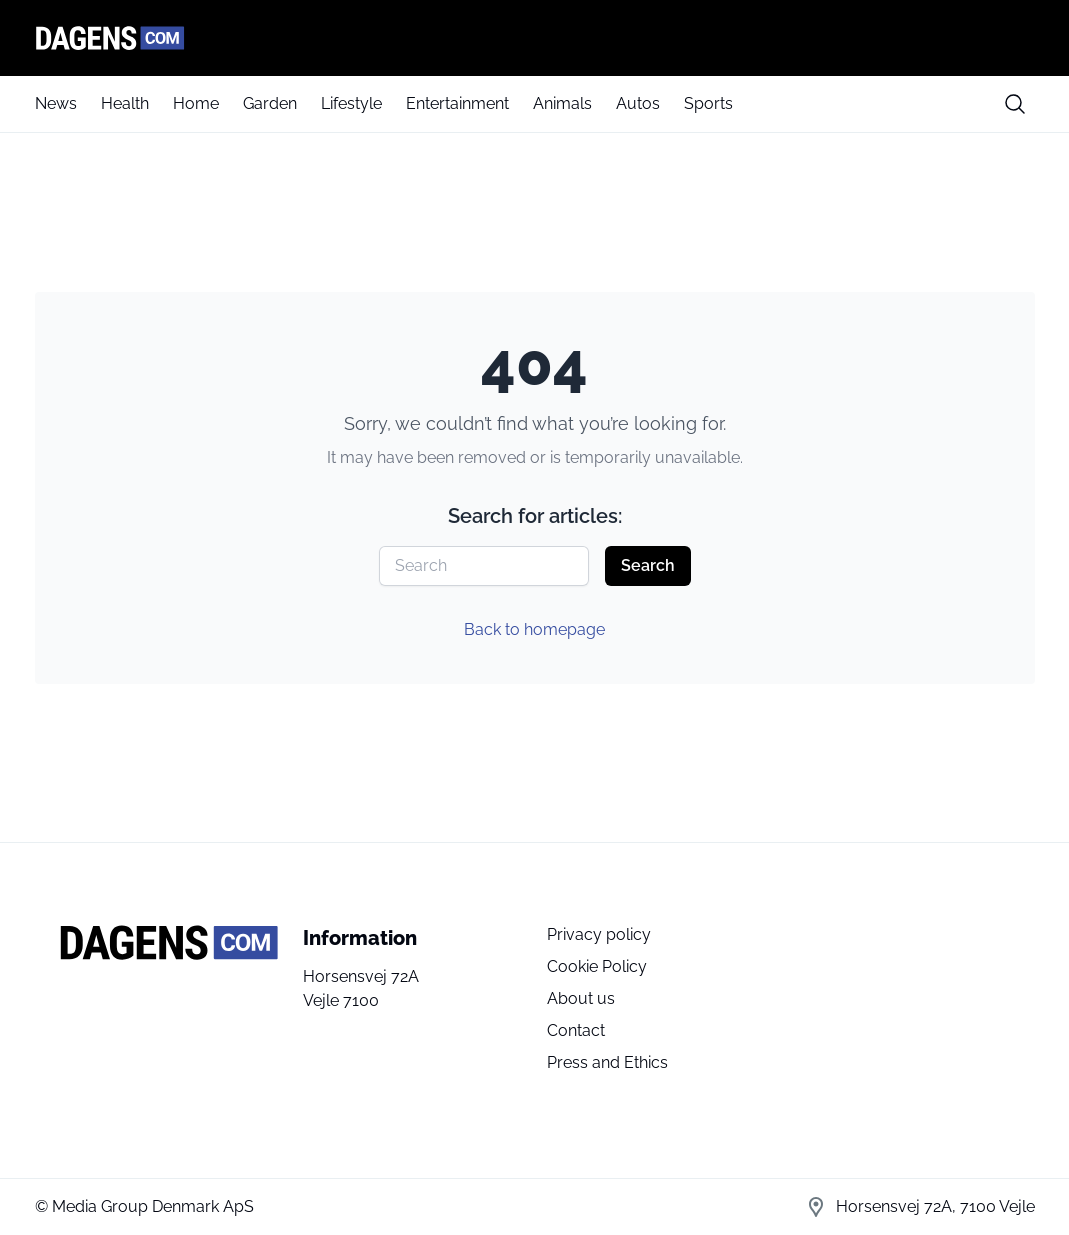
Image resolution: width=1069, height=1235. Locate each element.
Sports (708, 103)
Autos (638, 103)
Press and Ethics (607, 1062)
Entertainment (457, 103)
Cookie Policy (597, 966)
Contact (576, 1030)
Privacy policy (599, 934)
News (56, 103)
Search (648, 565)
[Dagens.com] (535, 38)
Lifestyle (351, 103)
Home (196, 103)
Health (125, 103)
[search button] (1015, 104)
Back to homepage (534, 629)
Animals (562, 103)
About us (581, 998)
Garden (270, 103)
